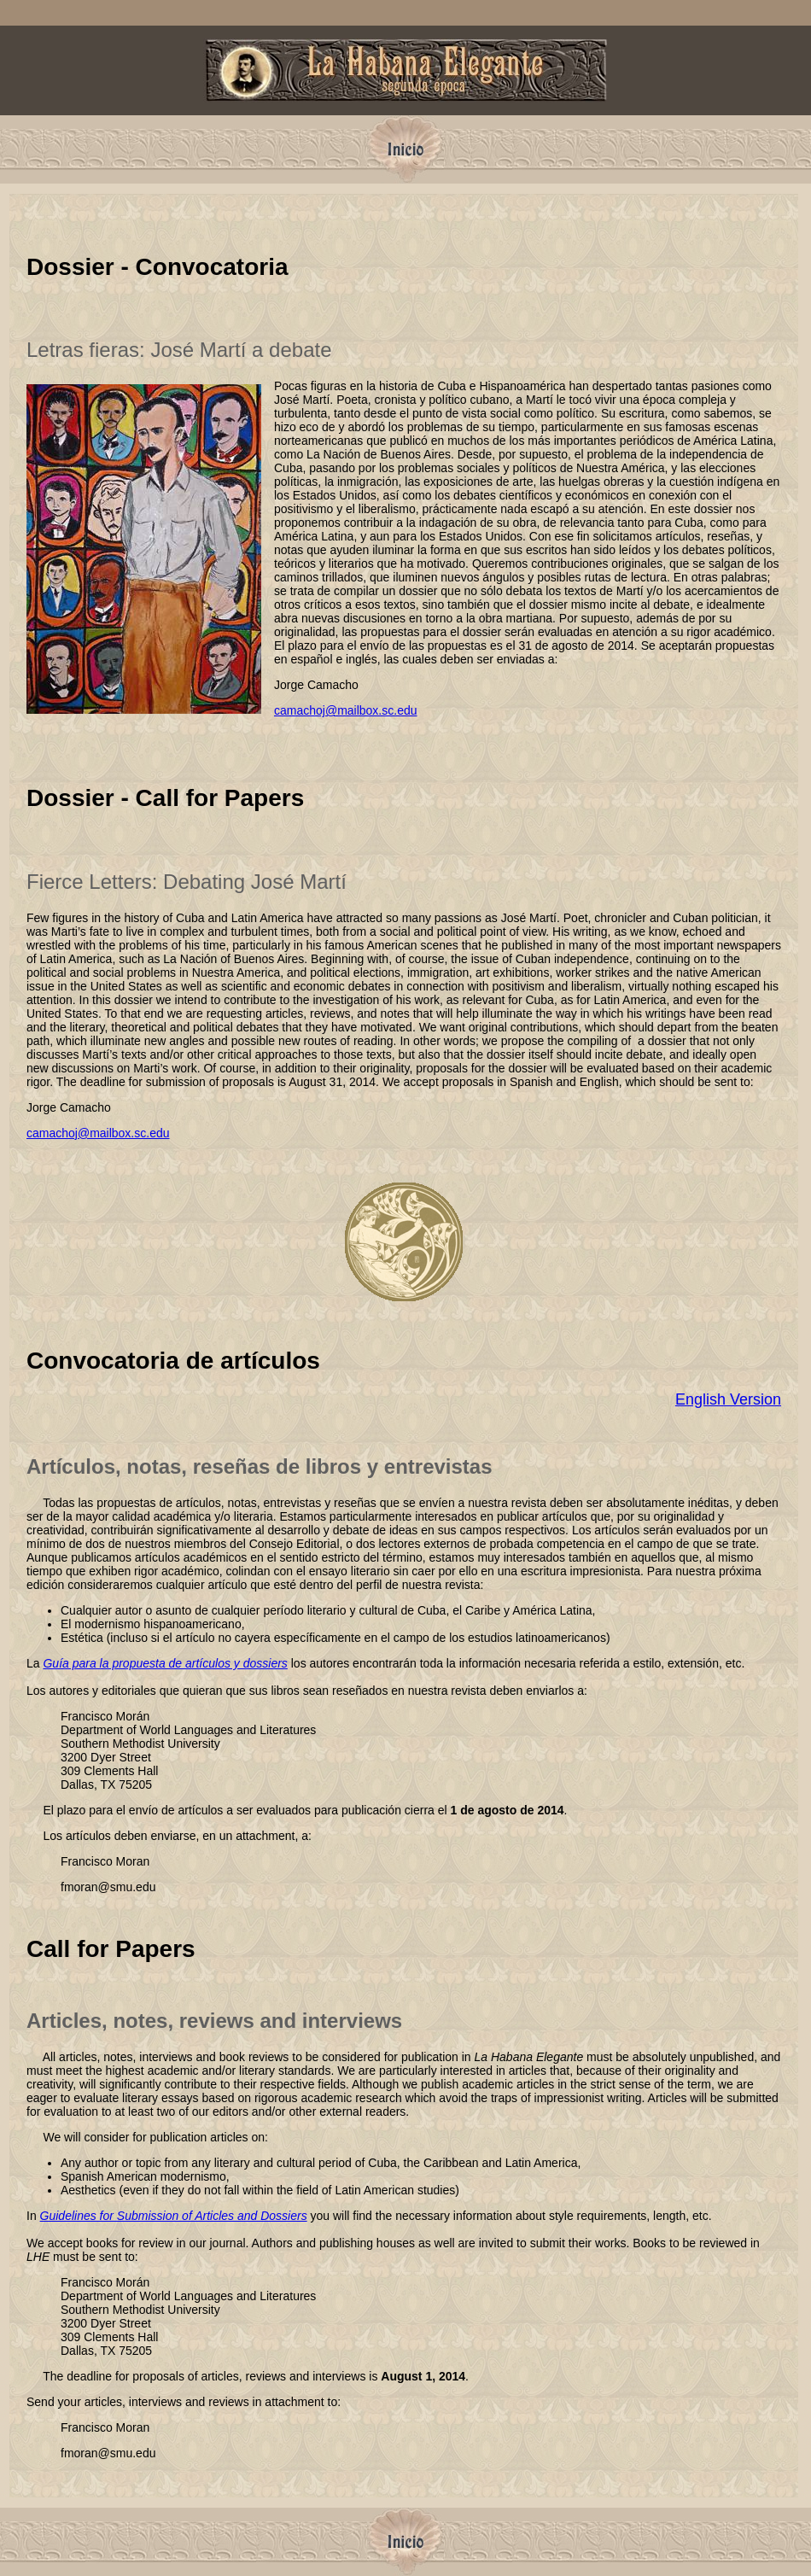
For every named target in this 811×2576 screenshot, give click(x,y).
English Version (728, 1399)
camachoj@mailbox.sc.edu (345, 710)
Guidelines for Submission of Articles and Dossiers (173, 2216)
